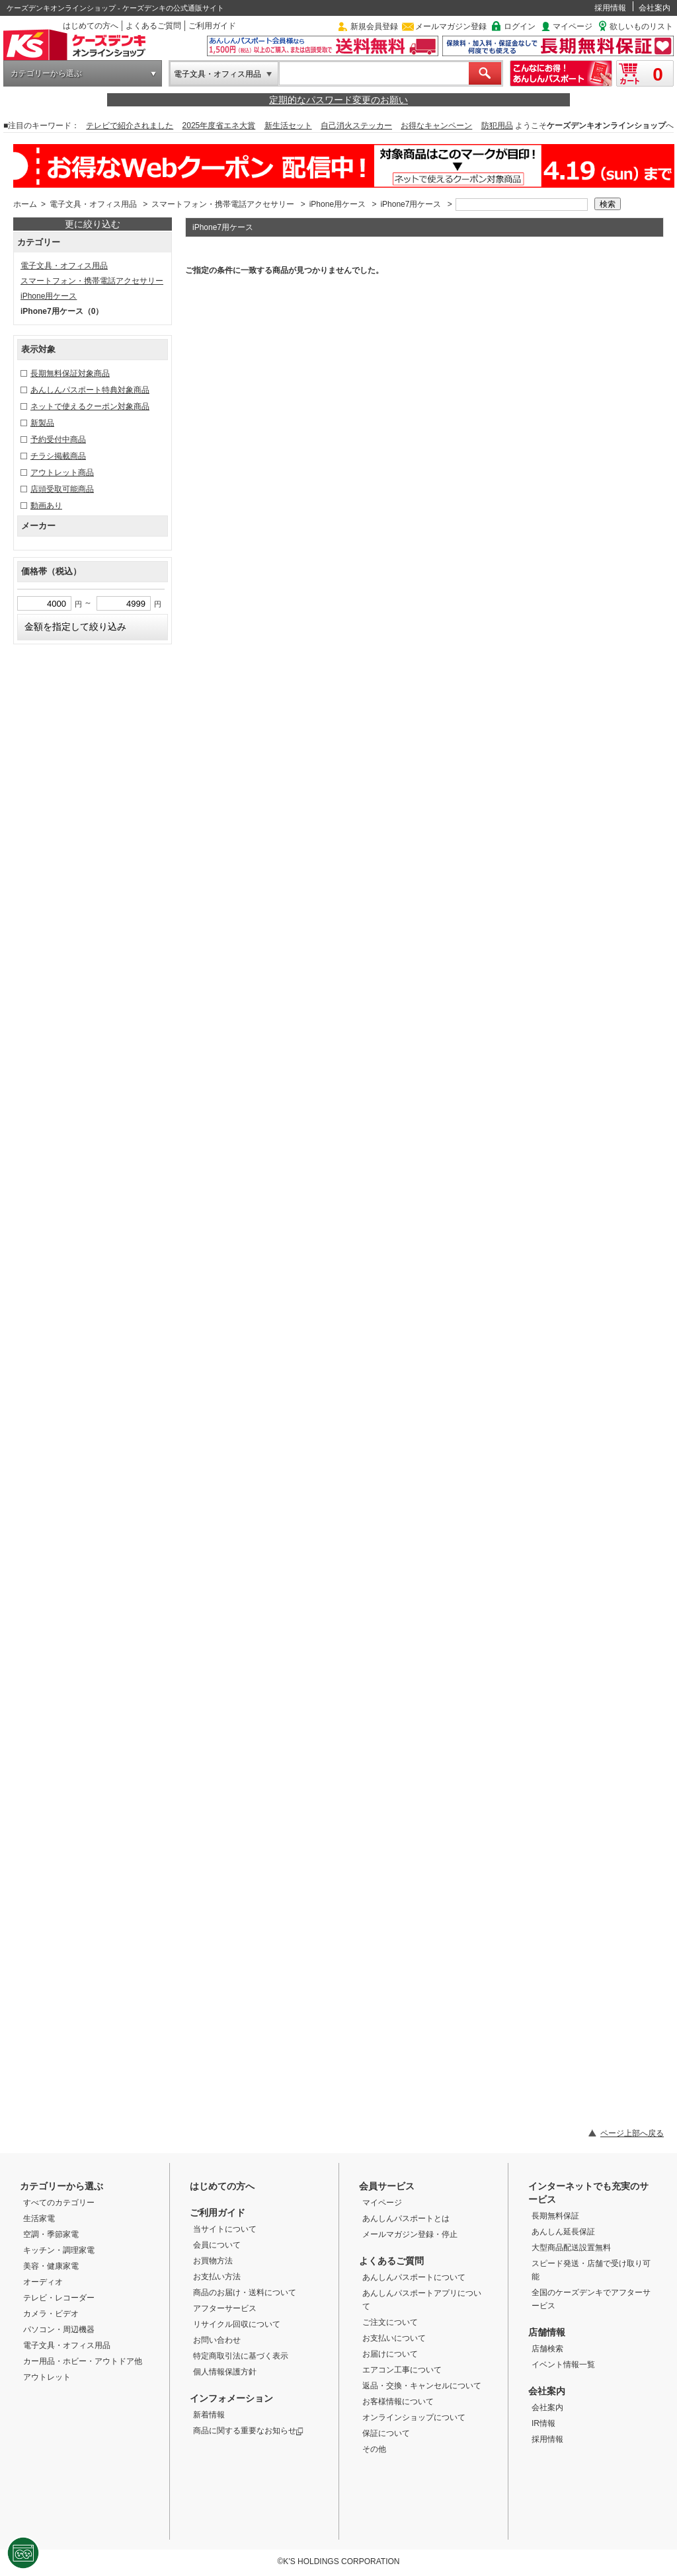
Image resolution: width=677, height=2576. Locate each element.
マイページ (572, 26)
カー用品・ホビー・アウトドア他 (82, 2361)
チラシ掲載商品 (58, 456)
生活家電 (39, 2218)
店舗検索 (547, 2348)
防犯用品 (497, 125)
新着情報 (209, 2414)
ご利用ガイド (212, 25)
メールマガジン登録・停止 (410, 2234)
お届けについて (390, 2354)
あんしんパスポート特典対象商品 (89, 390)
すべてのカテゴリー (59, 2202)
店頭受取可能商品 (62, 489)
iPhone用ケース (337, 204)
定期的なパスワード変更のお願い (338, 100)
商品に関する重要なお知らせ (248, 2430)
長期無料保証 (555, 2215)
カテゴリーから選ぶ (46, 73)
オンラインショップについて (413, 2417)
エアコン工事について (402, 2369)
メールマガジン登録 (451, 26)
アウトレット (47, 2377)
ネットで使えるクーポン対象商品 (89, 406)
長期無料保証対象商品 (70, 373)
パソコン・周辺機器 (59, 2329)
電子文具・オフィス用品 (217, 74)
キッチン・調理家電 (59, 2250)
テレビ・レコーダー (59, 2297)
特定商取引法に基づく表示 (240, 2356)
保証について (386, 2433)
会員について (217, 2245)
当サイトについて (225, 2229)
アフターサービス (225, 2308)
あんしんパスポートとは (406, 2218)
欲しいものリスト (641, 26)
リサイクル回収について (236, 2324)
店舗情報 (546, 2332)
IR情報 (543, 2423)
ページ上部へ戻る (632, 2133)
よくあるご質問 (153, 25)
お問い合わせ (217, 2340)
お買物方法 (213, 2260)
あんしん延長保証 (563, 2231)
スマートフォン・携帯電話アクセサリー (222, 204)
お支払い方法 (217, 2276)
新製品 (42, 423)
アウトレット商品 (62, 472)
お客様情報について (398, 2401)
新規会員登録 (374, 26)
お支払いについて (394, 2338)
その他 (374, 2449)
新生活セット (288, 125)
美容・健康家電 (51, 2266)
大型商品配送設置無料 (571, 2247)
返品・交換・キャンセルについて (421, 2385)
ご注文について (390, 2322)
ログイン (520, 26)
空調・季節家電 (51, 2234)
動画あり (46, 505)
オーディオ (43, 2282)
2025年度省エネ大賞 (219, 125)
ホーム (25, 204)
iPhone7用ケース (410, 204)
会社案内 (654, 8)
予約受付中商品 (58, 439)
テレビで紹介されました (129, 125)
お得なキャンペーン (436, 125)
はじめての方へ (90, 25)
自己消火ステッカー (356, 125)
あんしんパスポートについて (413, 2277)
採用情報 (610, 8)
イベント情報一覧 (563, 2364)
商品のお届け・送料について (244, 2292)
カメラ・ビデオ (51, 2313)
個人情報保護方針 (225, 2371)
